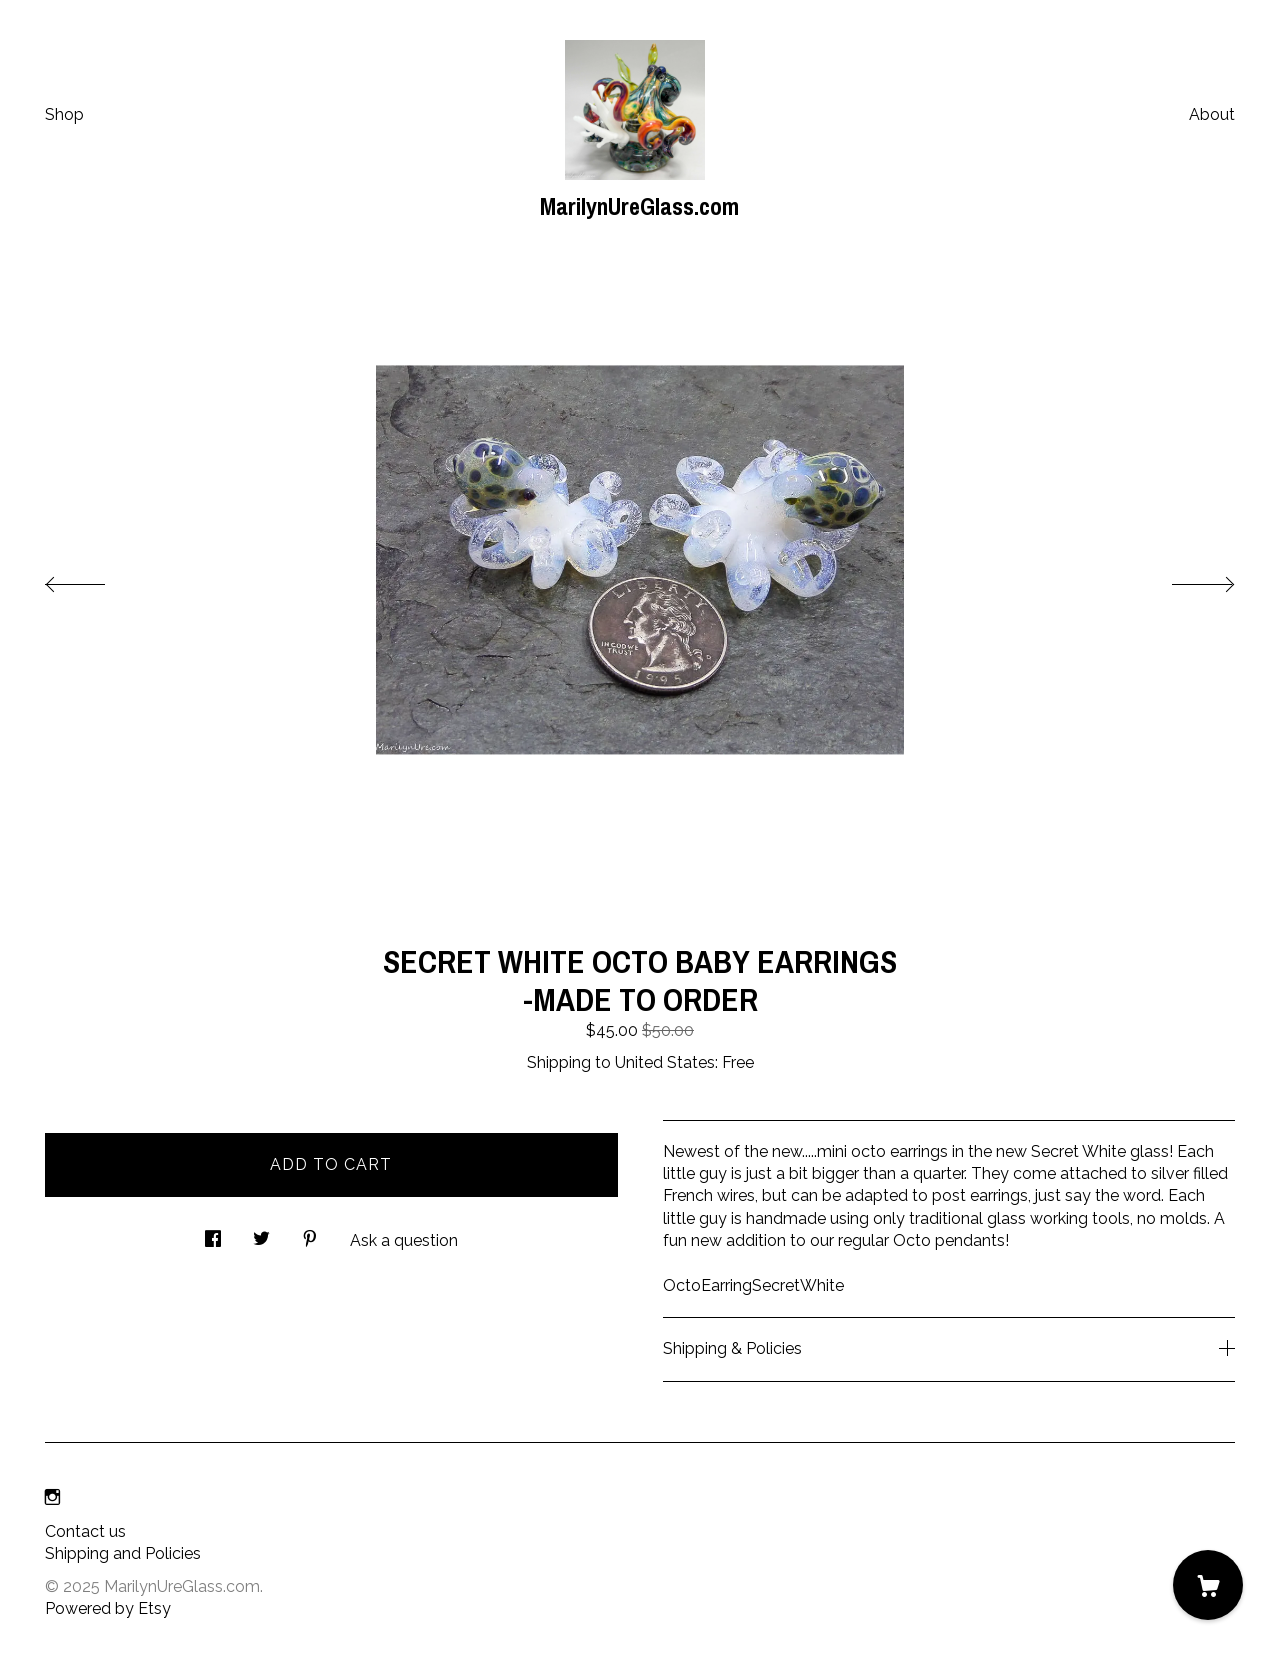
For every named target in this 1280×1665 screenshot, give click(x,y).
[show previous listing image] (95, 579)
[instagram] (52, 1498)
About (1212, 114)
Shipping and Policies (123, 1553)
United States (665, 1062)
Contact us (85, 1531)
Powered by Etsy (108, 1608)
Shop (64, 114)
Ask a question (404, 1240)
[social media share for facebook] (213, 1233)
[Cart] (1208, 1585)
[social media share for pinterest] (310, 1233)
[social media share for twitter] (261, 1233)
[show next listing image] (1185, 579)
